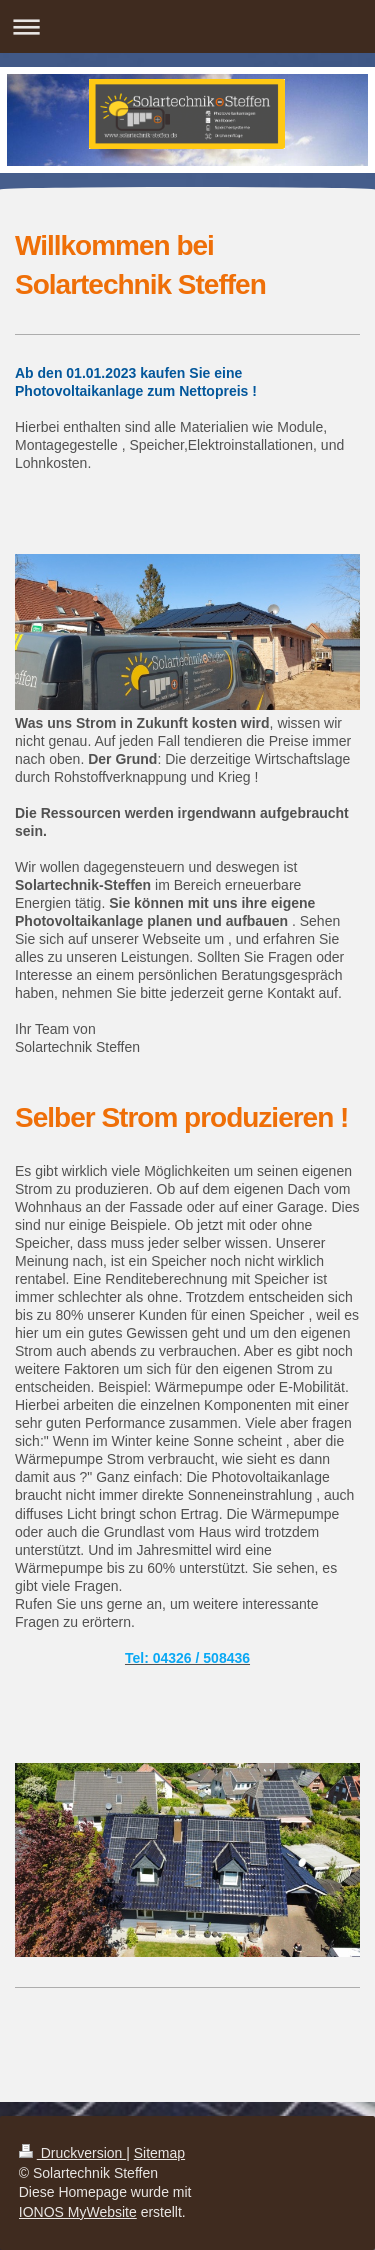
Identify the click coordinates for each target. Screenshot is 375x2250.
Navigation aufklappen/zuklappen (187, 26)
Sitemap (159, 2153)
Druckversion (72, 2153)
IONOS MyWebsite (78, 2212)
